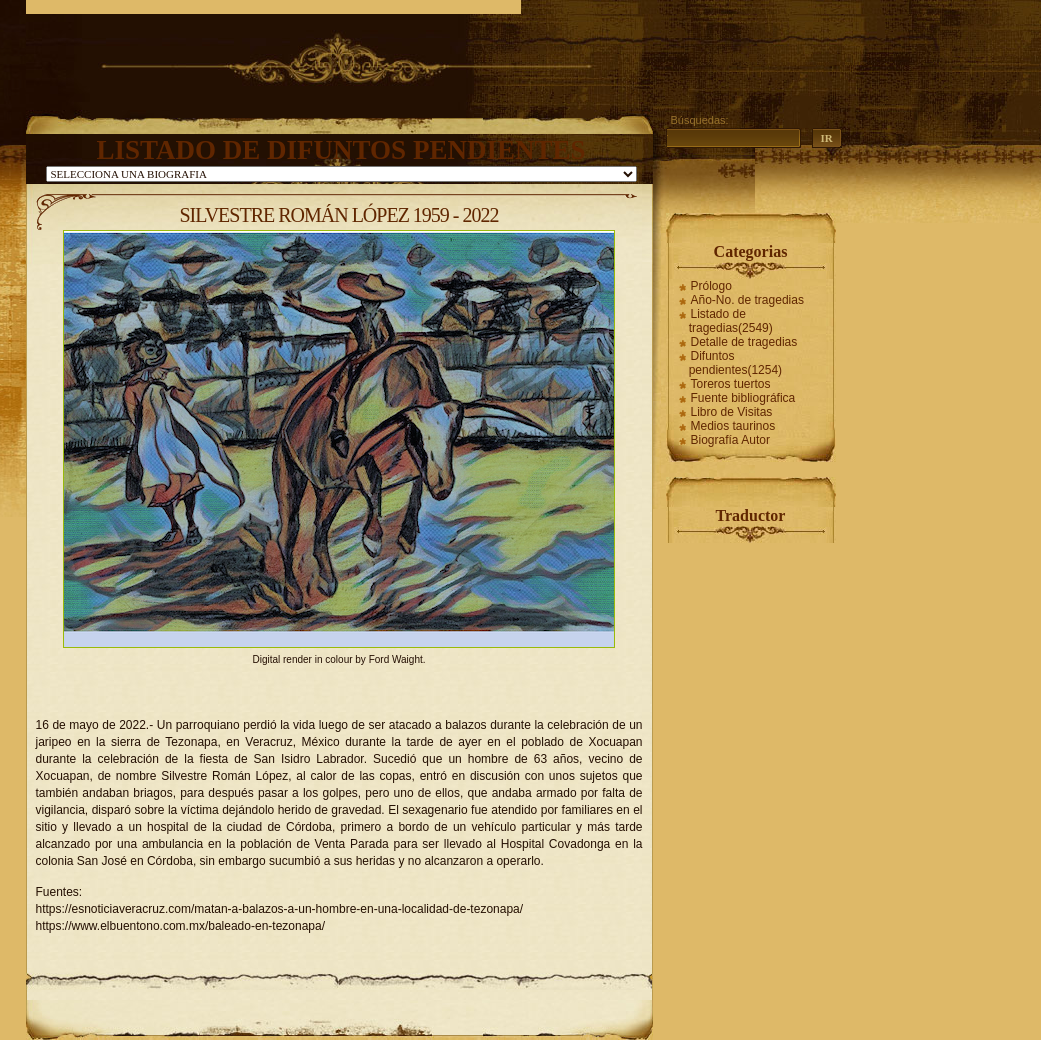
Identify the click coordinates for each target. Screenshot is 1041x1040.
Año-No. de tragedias (747, 300)
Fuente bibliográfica (743, 398)
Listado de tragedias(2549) (731, 321)
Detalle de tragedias (744, 342)
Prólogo (711, 286)
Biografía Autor (730, 440)
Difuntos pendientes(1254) (735, 363)
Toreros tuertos (731, 384)
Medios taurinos (733, 426)
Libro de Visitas (732, 412)
